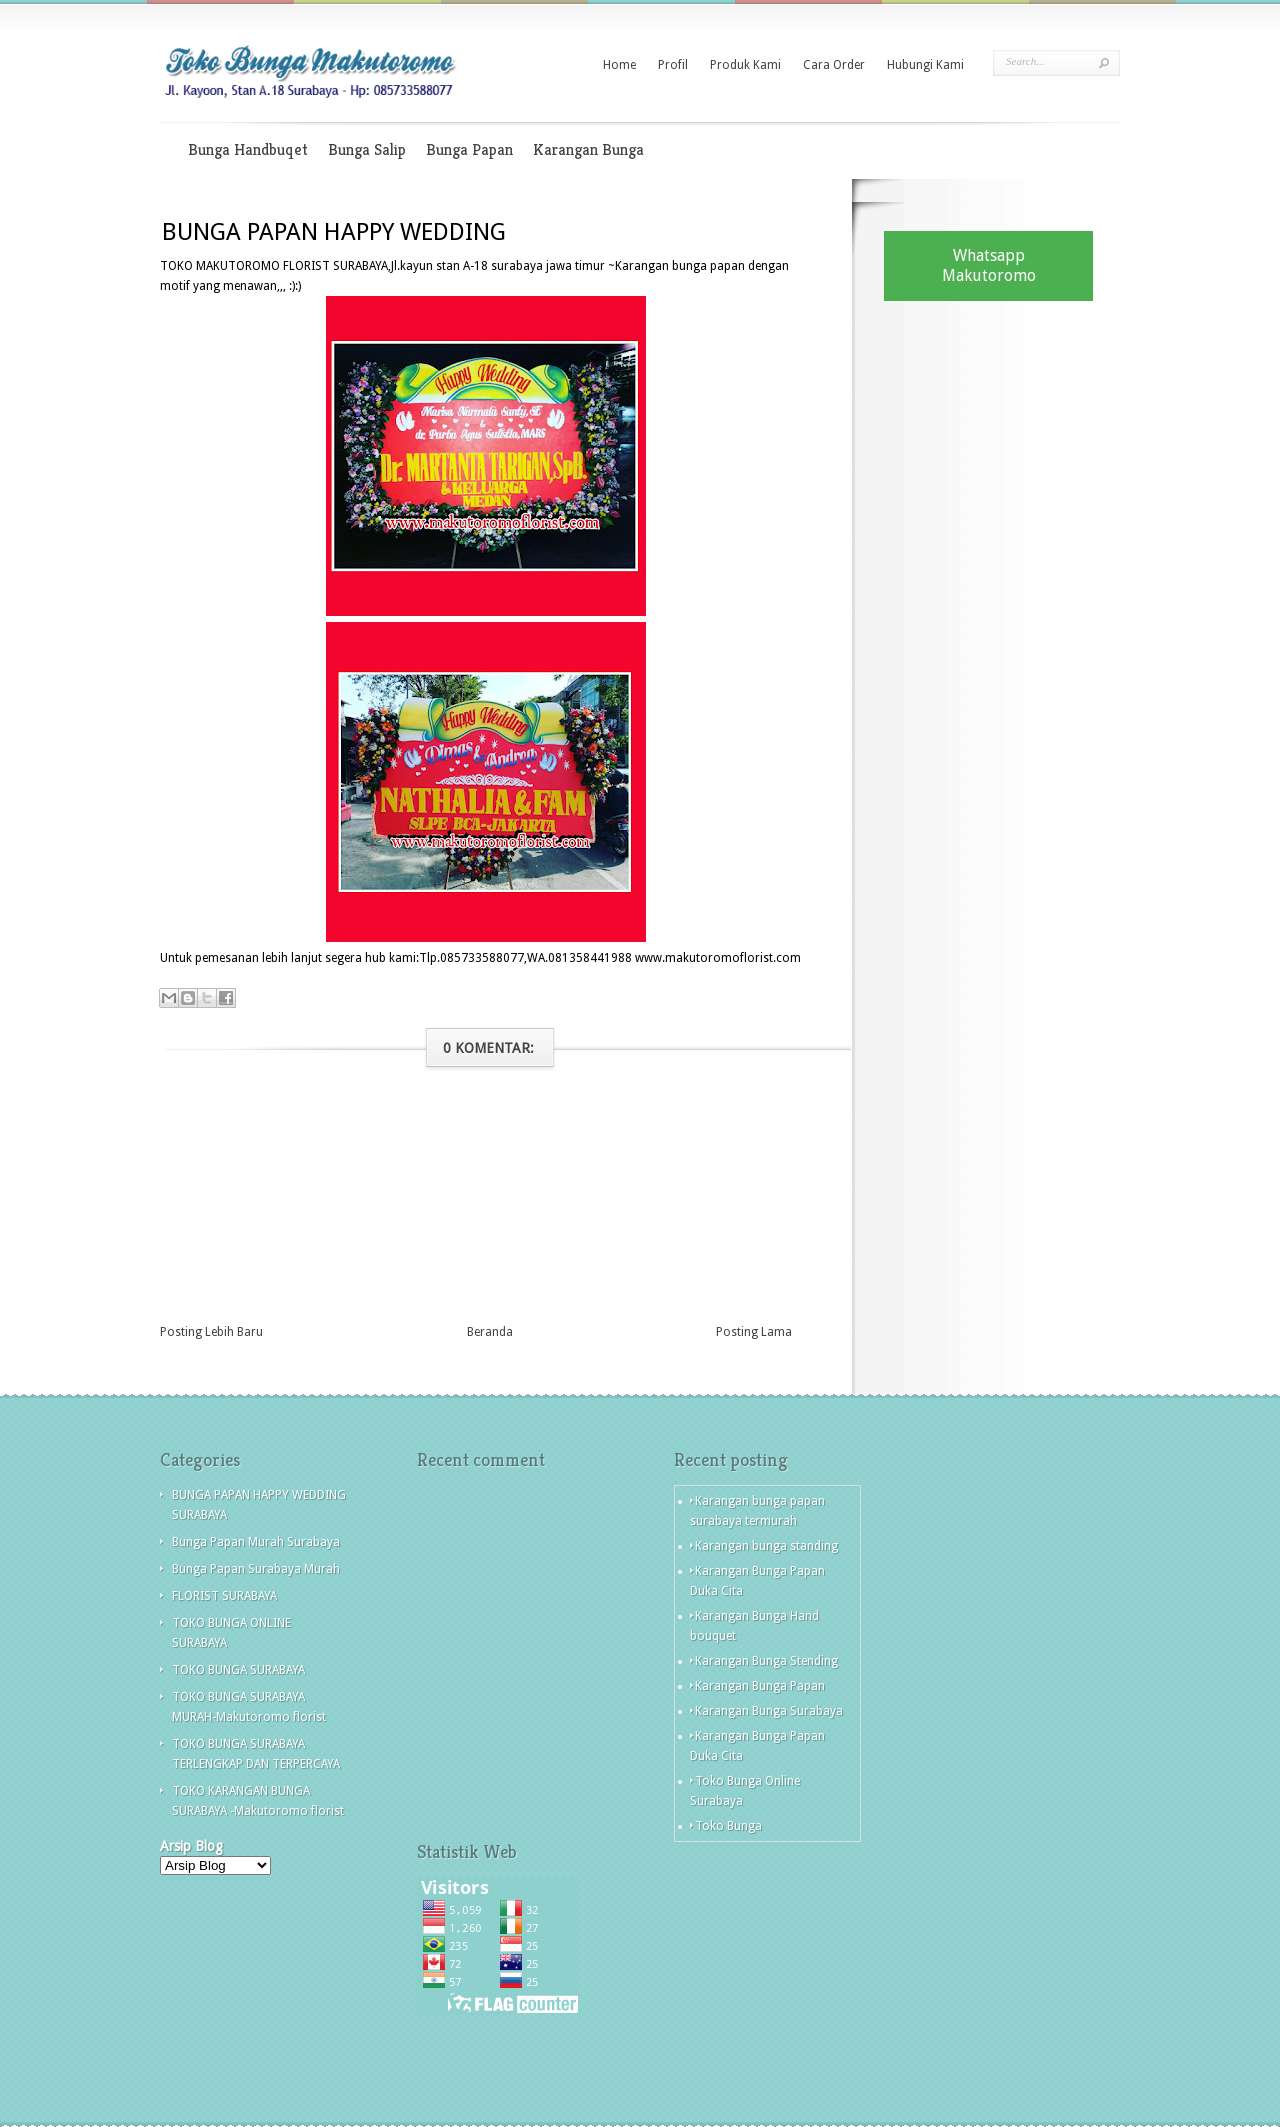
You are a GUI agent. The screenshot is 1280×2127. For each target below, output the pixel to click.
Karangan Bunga (588, 149)
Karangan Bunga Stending (766, 1661)
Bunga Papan (469, 149)
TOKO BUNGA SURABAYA (238, 1670)
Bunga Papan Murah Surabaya (256, 1542)
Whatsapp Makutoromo (989, 265)
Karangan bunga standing (766, 1546)
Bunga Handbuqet (248, 149)
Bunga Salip (367, 149)
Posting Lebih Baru (211, 1332)
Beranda (490, 1332)
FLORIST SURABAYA (224, 1596)
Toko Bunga (728, 1826)
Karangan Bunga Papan (760, 1686)
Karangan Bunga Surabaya (769, 1711)
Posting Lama (754, 1332)
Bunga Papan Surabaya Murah (256, 1569)
